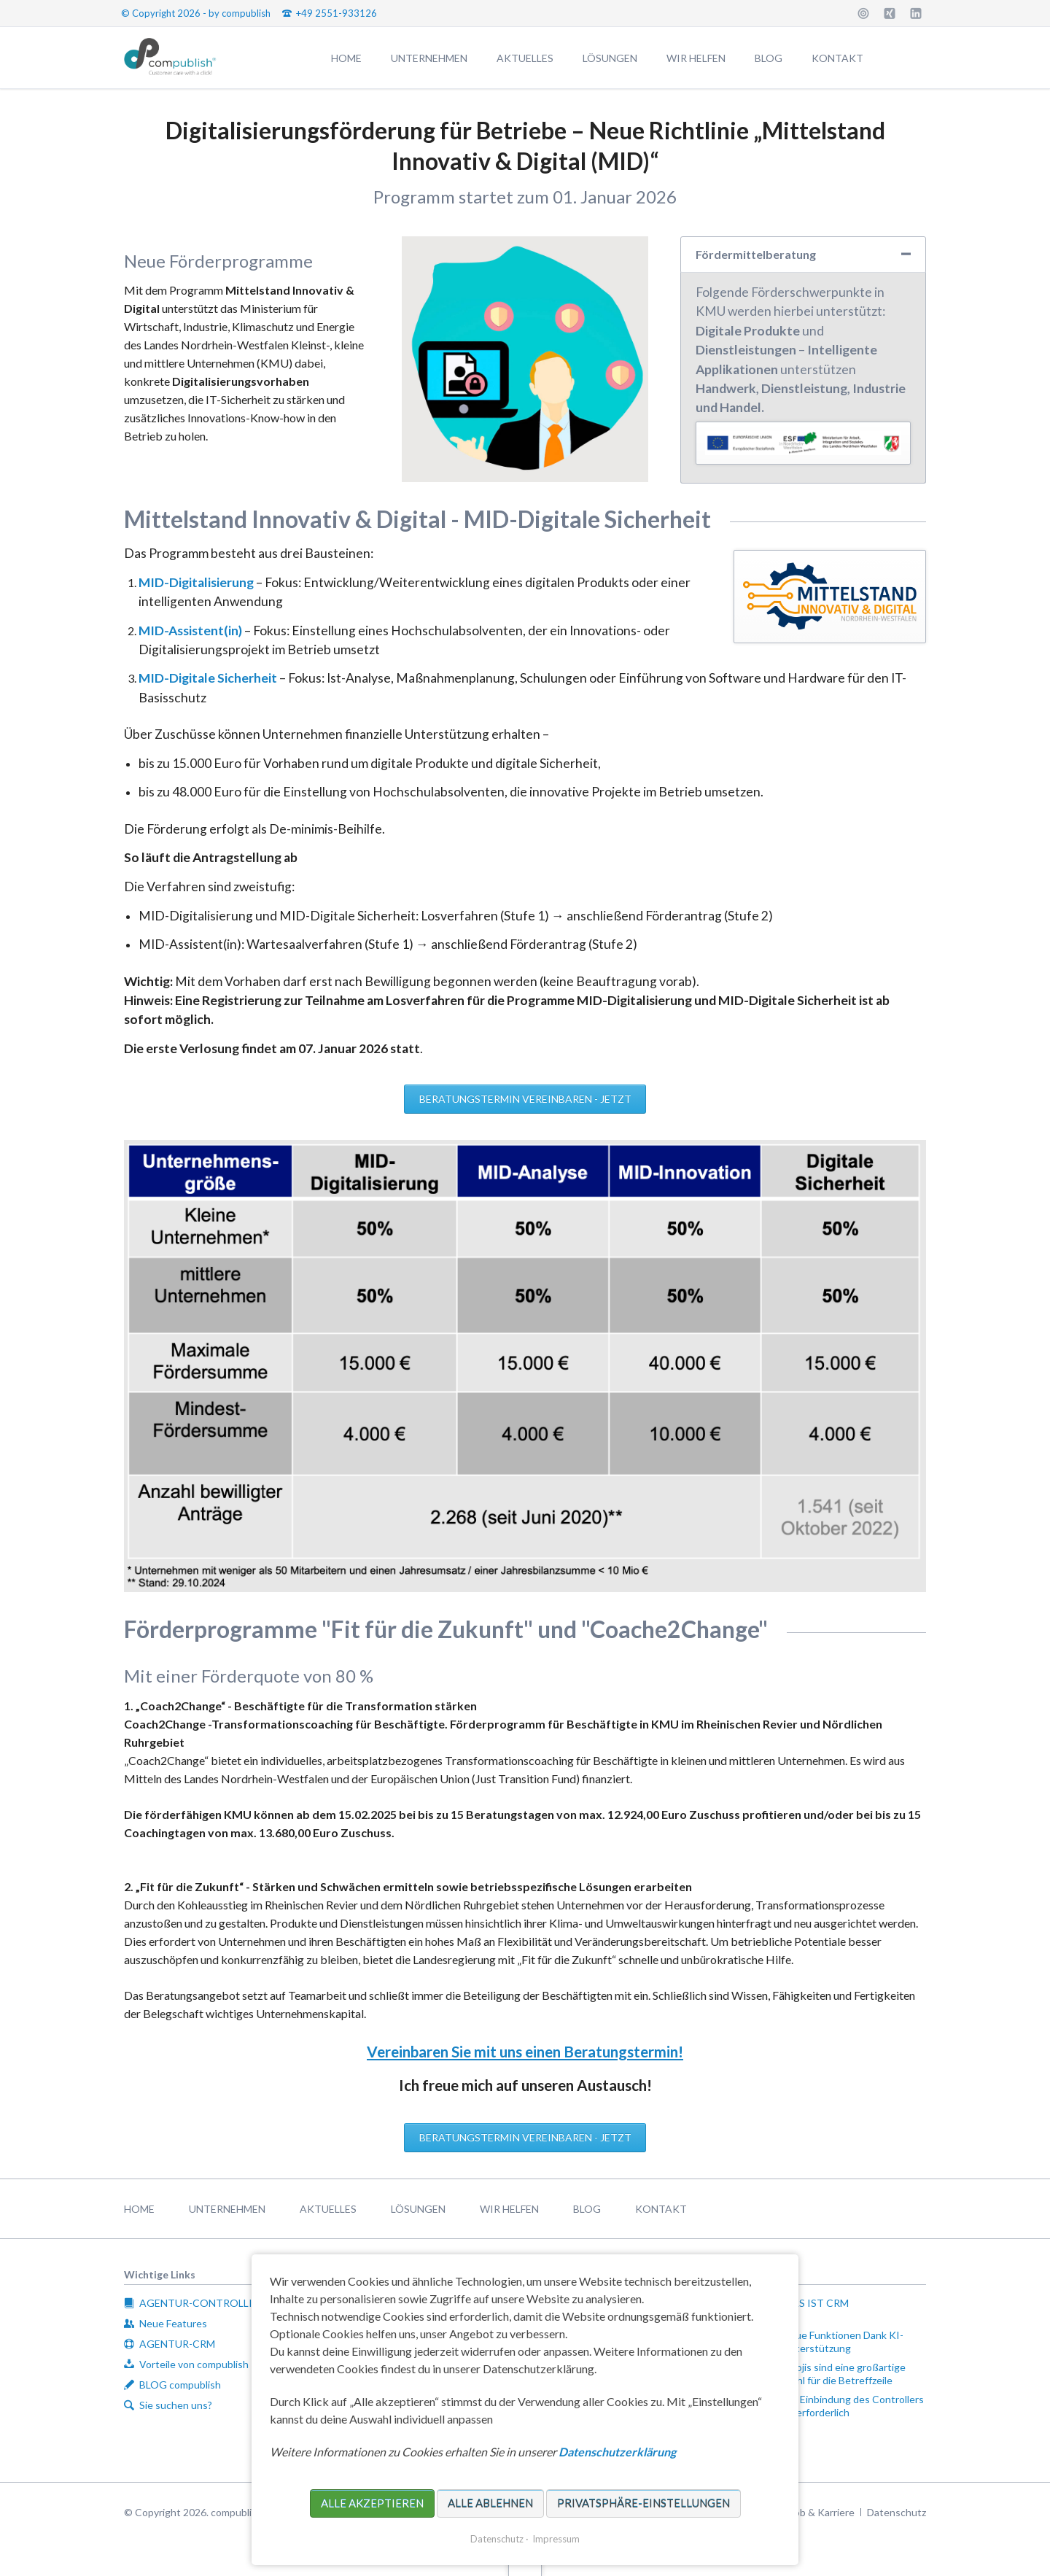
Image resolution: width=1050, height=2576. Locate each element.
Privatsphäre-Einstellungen (643, 2503)
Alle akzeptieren (372, 2503)
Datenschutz (497, 2539)
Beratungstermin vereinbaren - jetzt (525, 1099)
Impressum (556, 2539)
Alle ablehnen (490, 2503)
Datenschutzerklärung (617, 2452)
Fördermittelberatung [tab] (756, 254)
